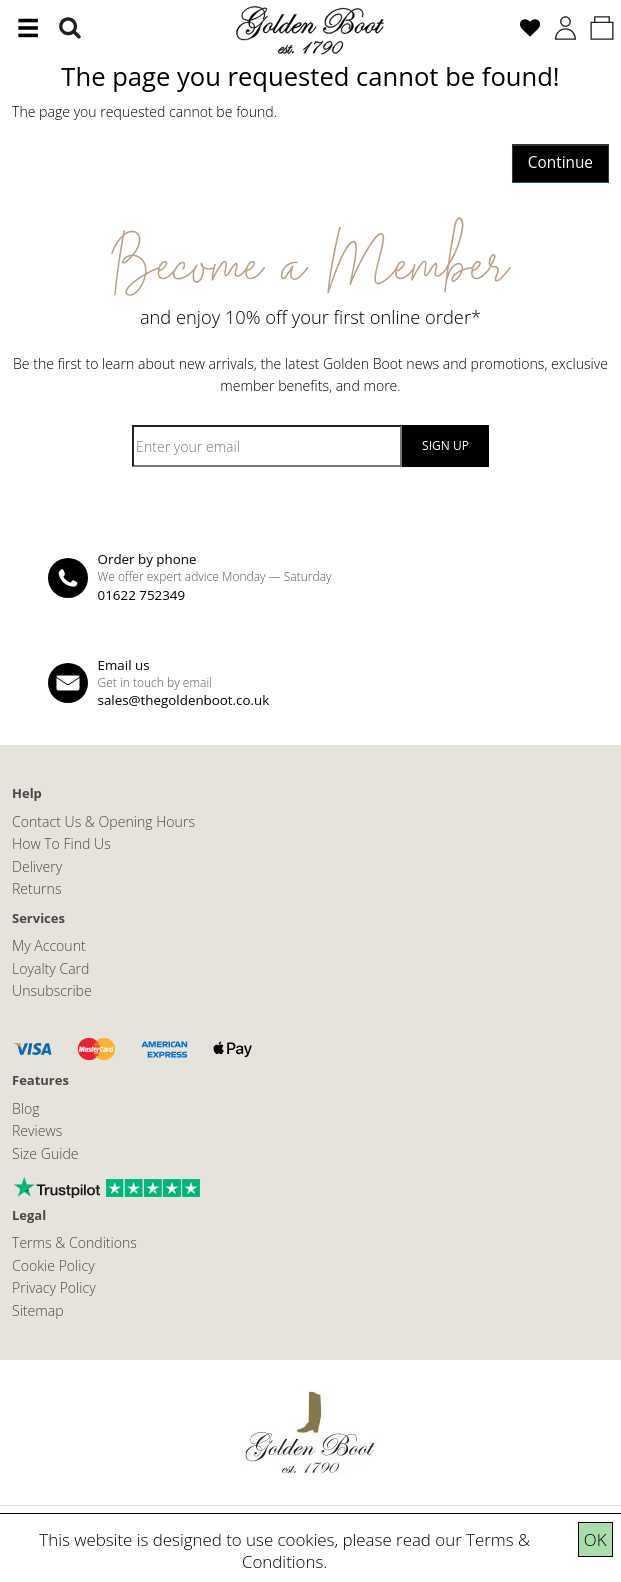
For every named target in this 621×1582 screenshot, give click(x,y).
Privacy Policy (54, 1287)
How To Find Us (61, 843)
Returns (36, 888)
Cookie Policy (53, 1265)
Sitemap (38, 1310)
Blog (26, 1108)
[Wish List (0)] (530, 28)
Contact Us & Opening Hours (103, 821)
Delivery (37, 866)
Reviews (37, 1130)
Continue (560, 162)
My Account (49, 945)
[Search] (70, 28)
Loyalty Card (50, 968)
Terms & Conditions (74, 1242)
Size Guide (45, 1153)
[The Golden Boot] (311, 28)
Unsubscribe (52, 990)
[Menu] (28, 28)
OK (595, 1539)
